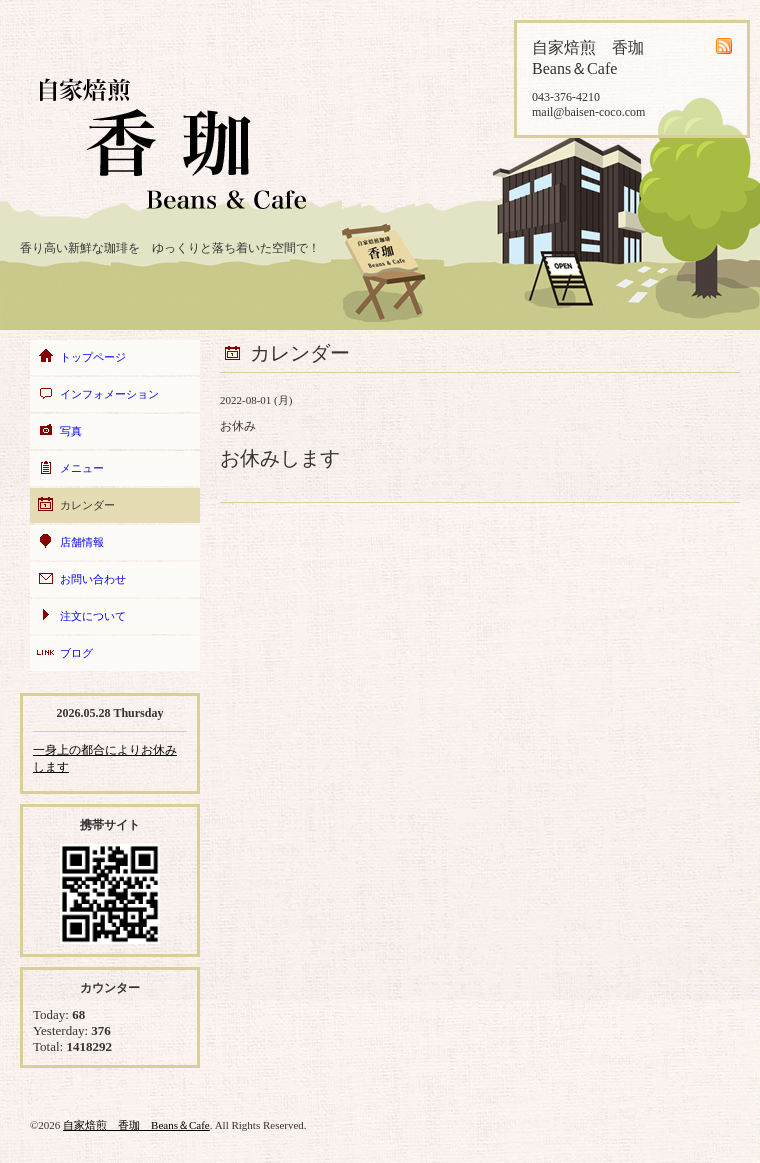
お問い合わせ (93, 579)
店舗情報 (82, 542)
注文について (93, 616)
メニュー (82, 468)
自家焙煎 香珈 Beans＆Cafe (136, 1125)
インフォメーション (109, 394)
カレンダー (87, 505)
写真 (71, 431)
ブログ (76, 653)
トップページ (93, 357)
